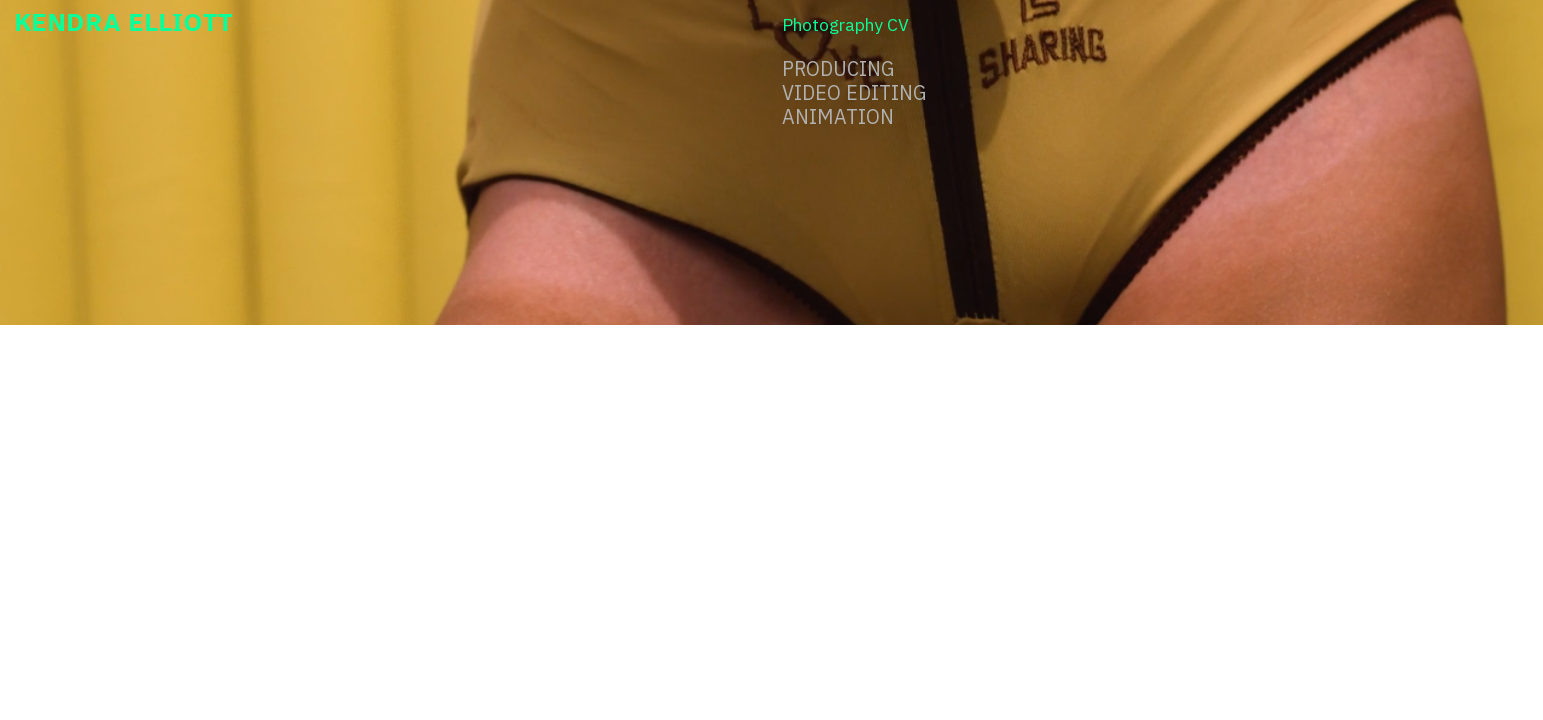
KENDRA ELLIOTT (123, 21)
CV (898, 24)
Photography (832, 24)
